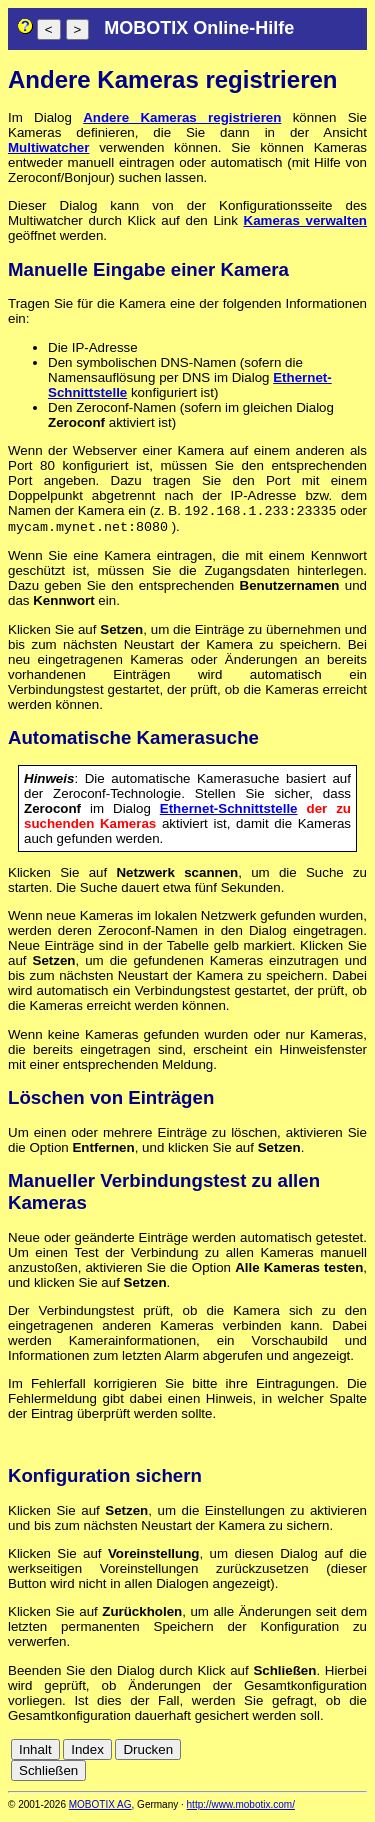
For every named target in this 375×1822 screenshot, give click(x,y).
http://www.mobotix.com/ (241, 1808)
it (357, 1756)
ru (358, 1771)
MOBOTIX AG (100, 1808)
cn (258, 1756)
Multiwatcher (48, 147)
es (324, 1756)
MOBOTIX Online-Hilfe (199, 28)
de (280, 1756)
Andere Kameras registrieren (182, 117)
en (302, 1756)
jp (339, 1771)
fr (342, 1756)
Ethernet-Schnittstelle (229, 812)
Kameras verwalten (305, 220)
